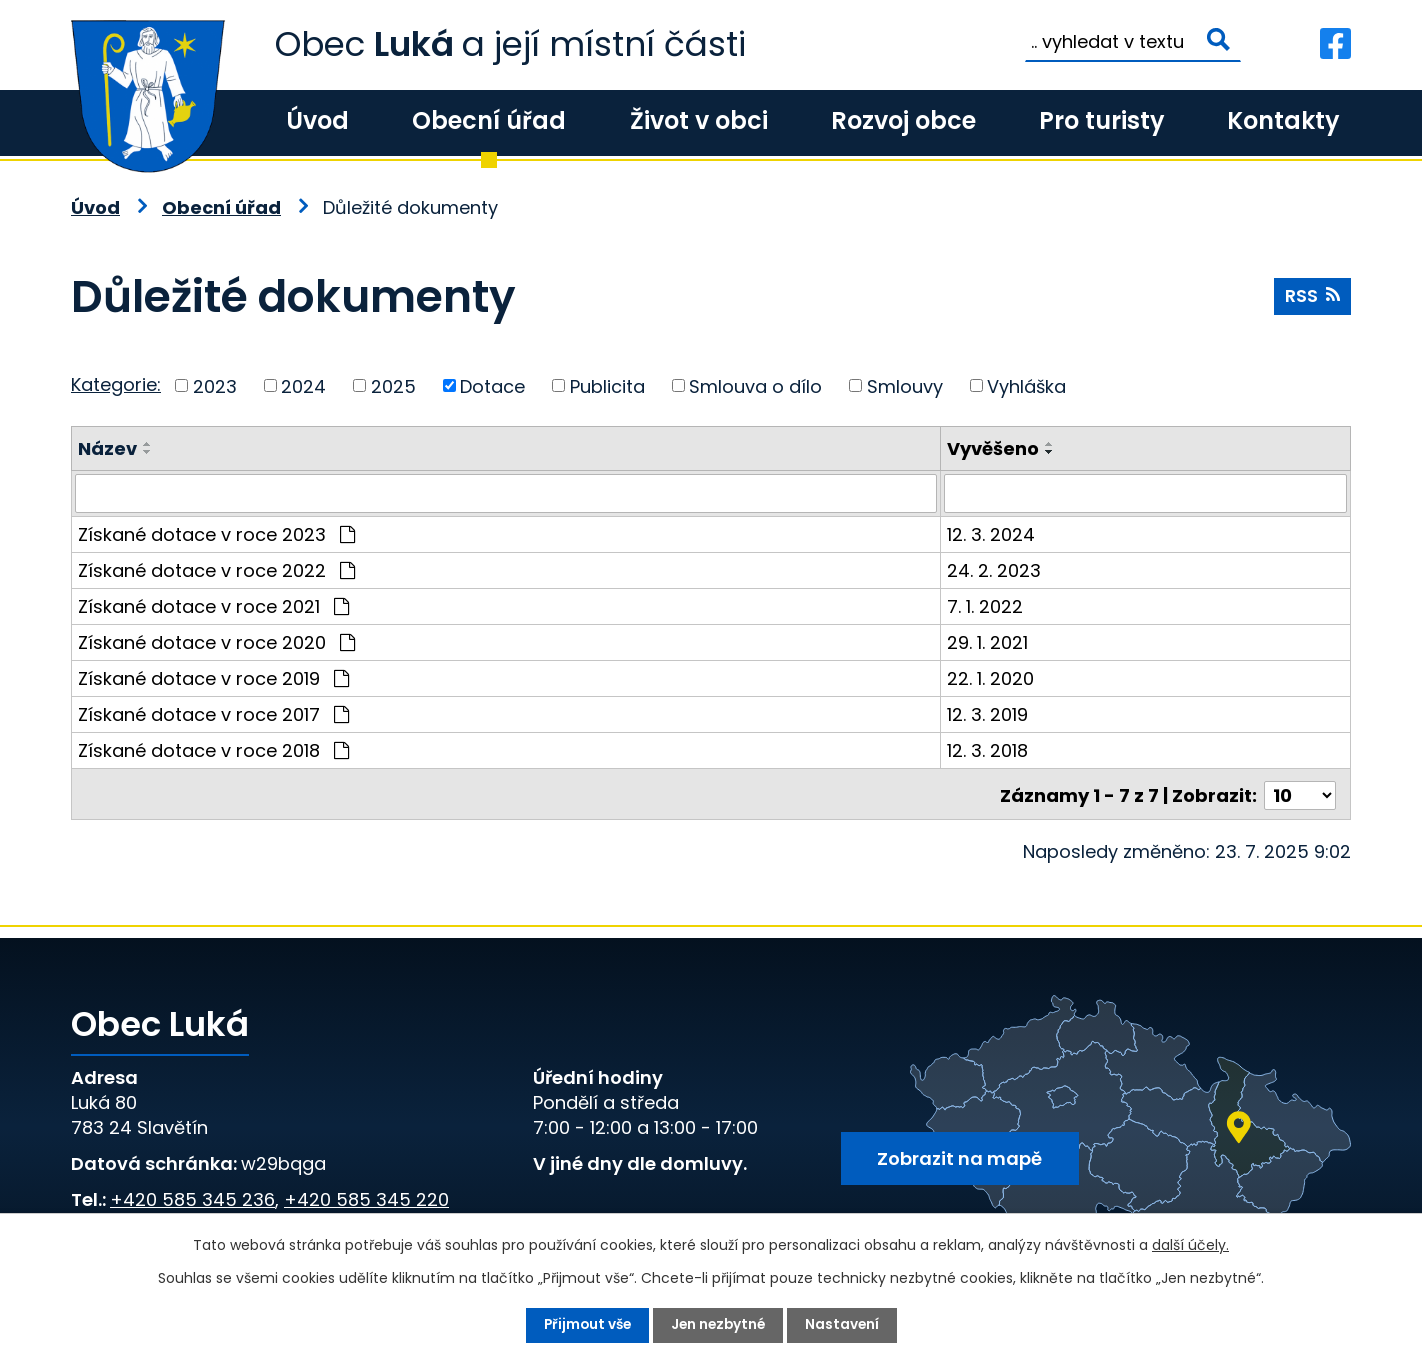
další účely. (1190, 1245)
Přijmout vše (584, 1325)
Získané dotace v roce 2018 (213, 749)
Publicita (607, 385)
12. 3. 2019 (989, 713)
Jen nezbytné (719, 1325)
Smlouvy (905, 385)
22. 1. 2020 (992, 677)
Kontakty (1283, 120)
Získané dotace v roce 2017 (213, 713)
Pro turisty (1101, 120)
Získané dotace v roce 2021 (213, 605)
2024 (303, 385)
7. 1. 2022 (987, 605)
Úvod (317, 120)
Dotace (492, 385)
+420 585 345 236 (192, 1196)
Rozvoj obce (903, 120)
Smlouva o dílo (755, 385)
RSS (1312, 297)
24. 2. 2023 (996, 569)
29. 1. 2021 (989, 641)
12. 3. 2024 (993, 533)
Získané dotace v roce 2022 (216, 569)
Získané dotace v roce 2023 (216, 533)
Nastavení (845, 1325)
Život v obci (699, 120)
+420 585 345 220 (366, 1196)
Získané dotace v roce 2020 (216, 641)
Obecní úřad (489, 120)
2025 (393, 385)
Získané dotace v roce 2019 (213, 677)
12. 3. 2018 (989, 749)
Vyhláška (1026, 385)
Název (107, 448)
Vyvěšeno (995, 448)
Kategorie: (116, 384)
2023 (215, 385)
